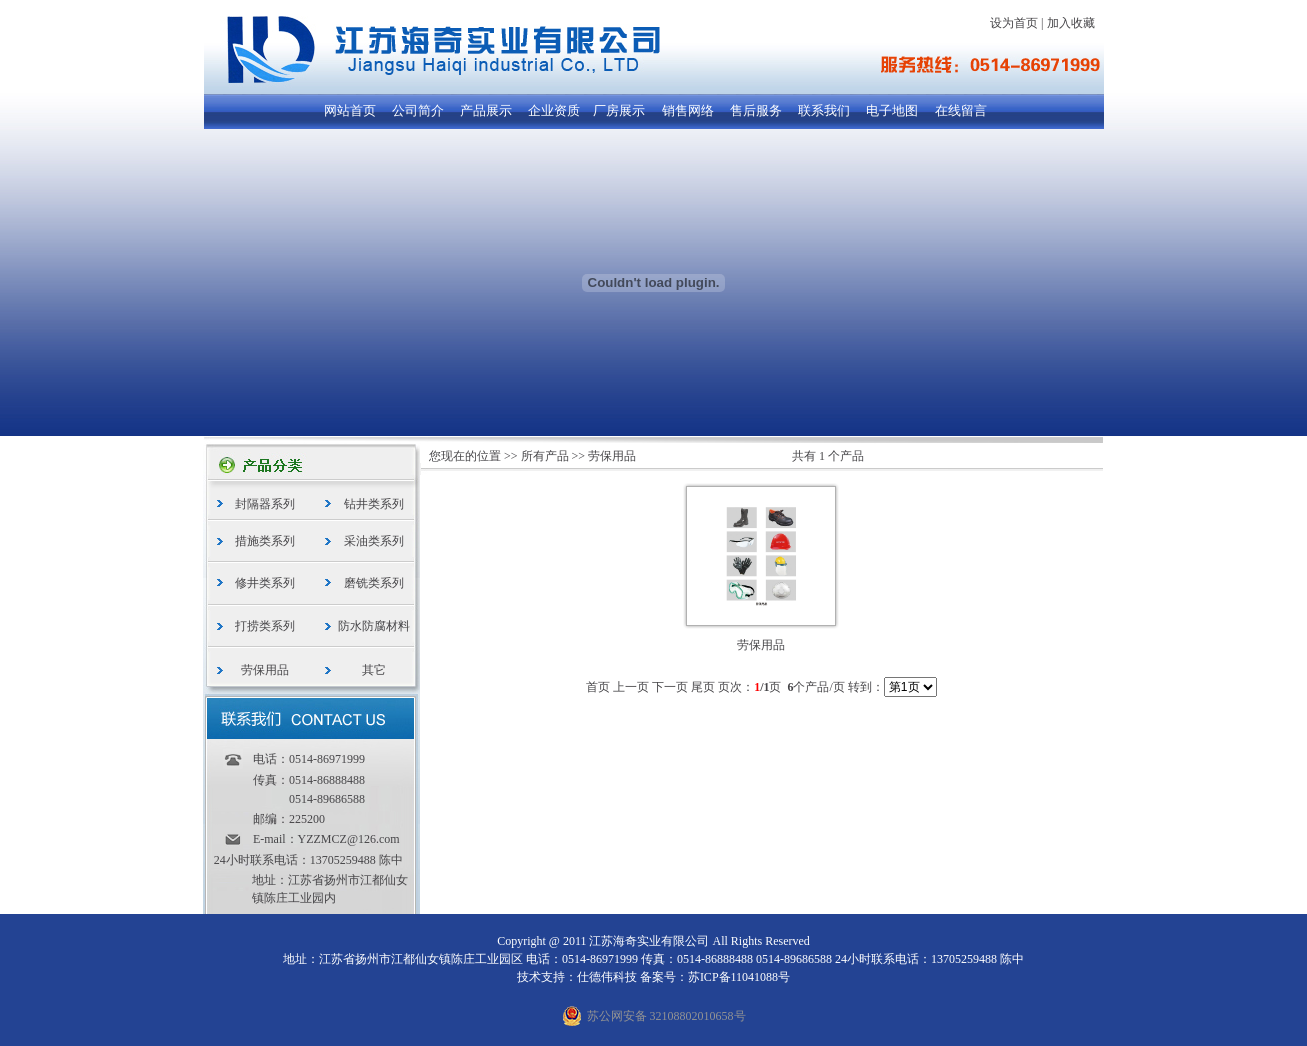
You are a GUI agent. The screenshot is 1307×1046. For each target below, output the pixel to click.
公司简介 (418, 110)
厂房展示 (619, 110)
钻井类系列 (374, 504)
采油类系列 (374, 541)
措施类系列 (265, 541)
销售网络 (688, 110)
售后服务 (756, 110)
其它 (374, 670)
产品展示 (486, 110)
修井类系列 (265, 583)
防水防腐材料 (374, 626)
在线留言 (961, 110)
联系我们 (824, 110)
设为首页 (1014, 23)
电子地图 (892, 110)
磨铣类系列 (374, 583)
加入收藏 (1071, 23)
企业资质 (554, 110)
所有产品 (545, 456)
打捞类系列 (265, 626)
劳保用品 (265, 670)
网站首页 (350, 110)
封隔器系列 (265, 504)
